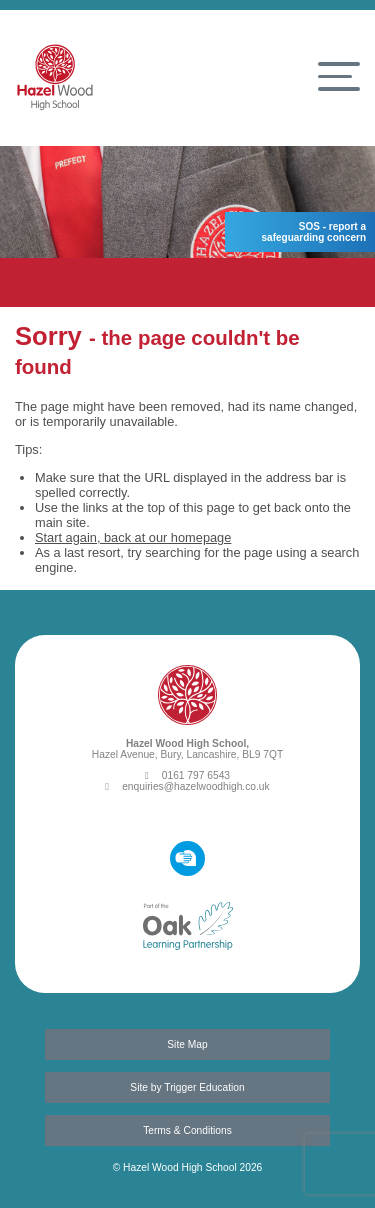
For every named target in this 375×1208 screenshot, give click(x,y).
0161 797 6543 (187, 775)
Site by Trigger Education (187, 1087)
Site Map (187, 1044)
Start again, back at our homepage (133, 537)
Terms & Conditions (187, 1130)
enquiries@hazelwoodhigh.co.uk (187, 786)
